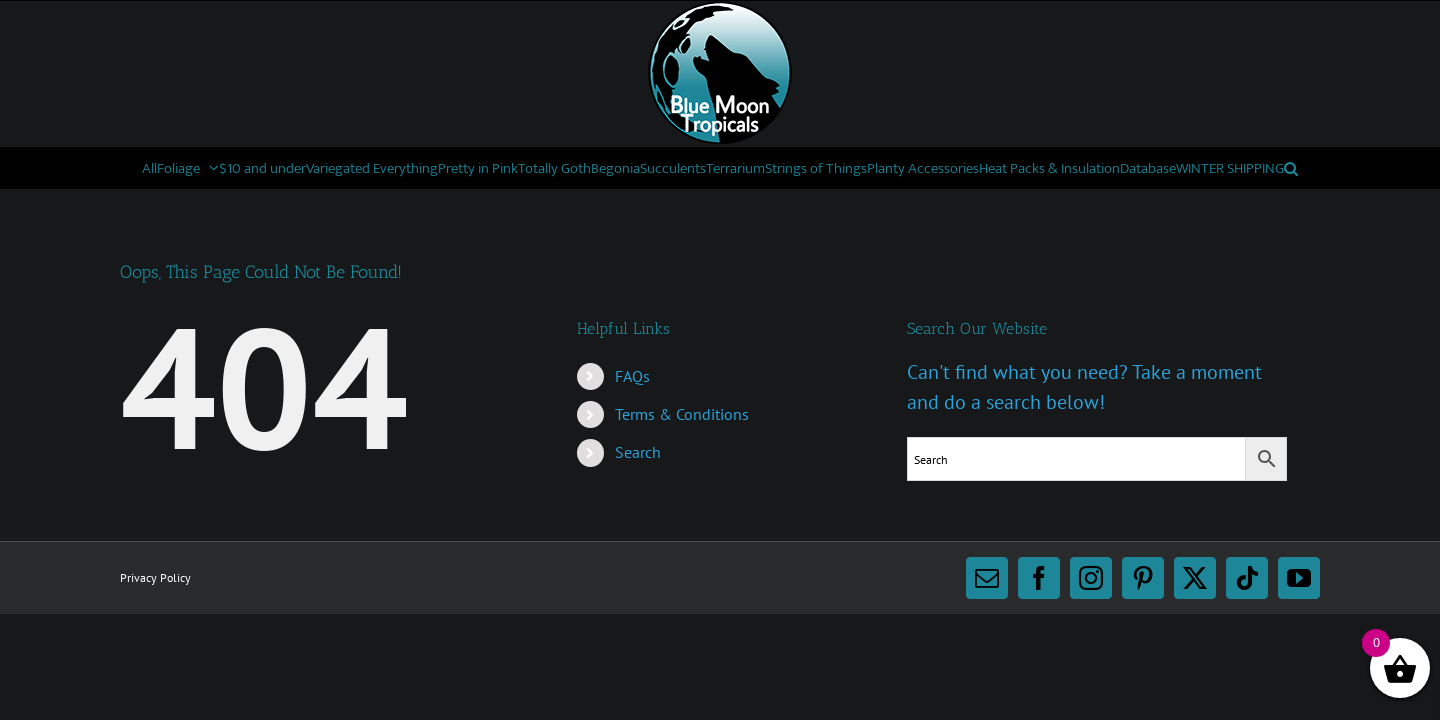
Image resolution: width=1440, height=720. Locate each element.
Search (638, 492)
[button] (918, 208)
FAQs (632, 416)
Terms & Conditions (682, 454)
